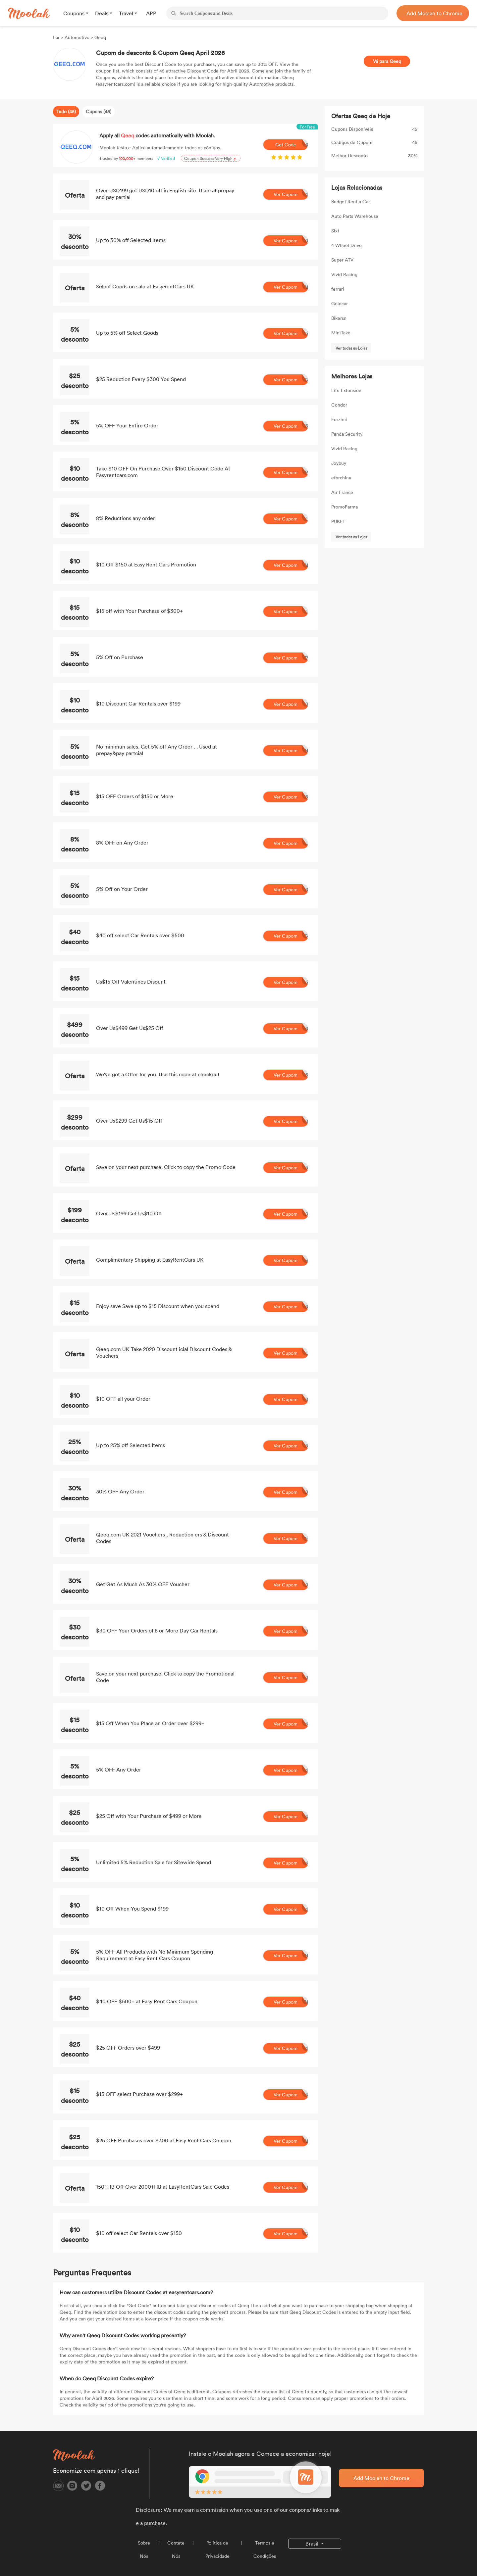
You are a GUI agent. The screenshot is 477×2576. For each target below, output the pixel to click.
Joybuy (338, 463)
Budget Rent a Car (350, 201)
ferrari (337, 289)
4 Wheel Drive (346, 245)
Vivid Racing (344, 274)
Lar (57, 37)
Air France (342, 492)
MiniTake (340, 332)
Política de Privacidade (217, 2549)
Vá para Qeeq (387, 61)
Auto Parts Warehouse (354, 216)
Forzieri (339, 419)
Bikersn (338, 318)
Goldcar (339, 303)
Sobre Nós (144, 2549)
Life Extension (346, 390)
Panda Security (346, 434)
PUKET (338, 521)
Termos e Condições (264, 2549)
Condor (339, 405)
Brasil (312, 2543)
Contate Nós (176, 2549)
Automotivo (77, 37)
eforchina (341, 477)
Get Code (291, 144)
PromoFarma (344, 507)
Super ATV (342, 260)
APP (151, 13)
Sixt (335, 230)
